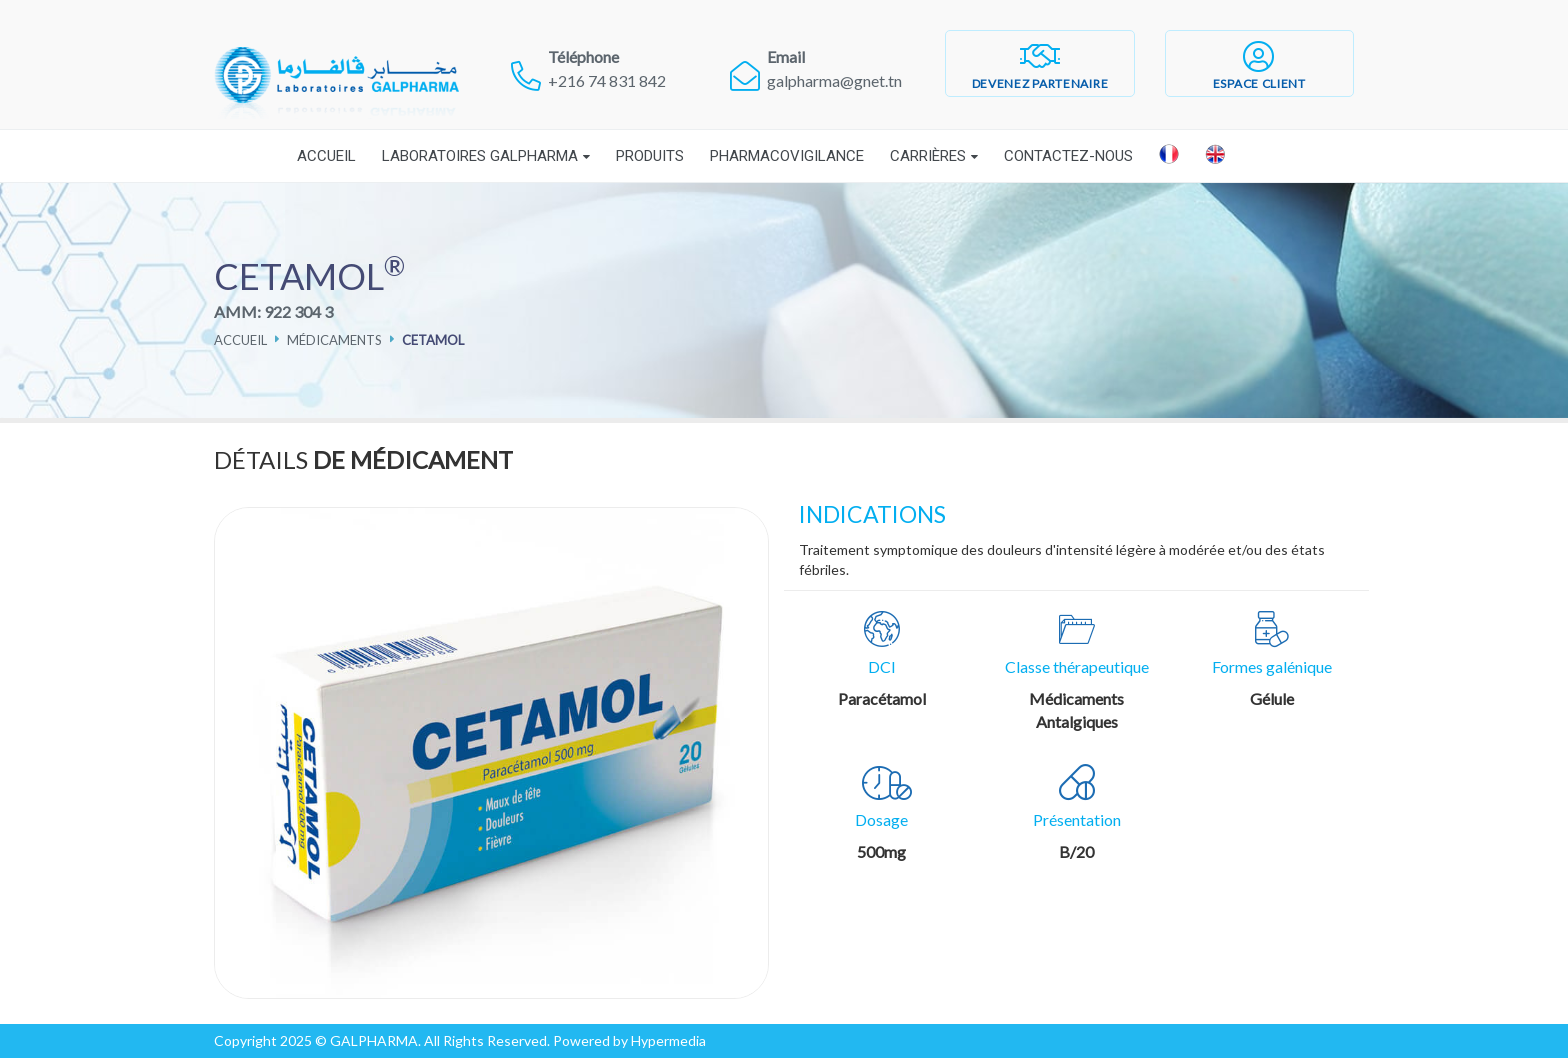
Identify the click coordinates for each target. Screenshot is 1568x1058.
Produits (650, 156)
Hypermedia (668, 1040)
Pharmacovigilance (787, 156)
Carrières (928, 156)
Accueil (326, 156)
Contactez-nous (1068, 156)
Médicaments (334, 340)
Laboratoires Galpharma (480, 156)
